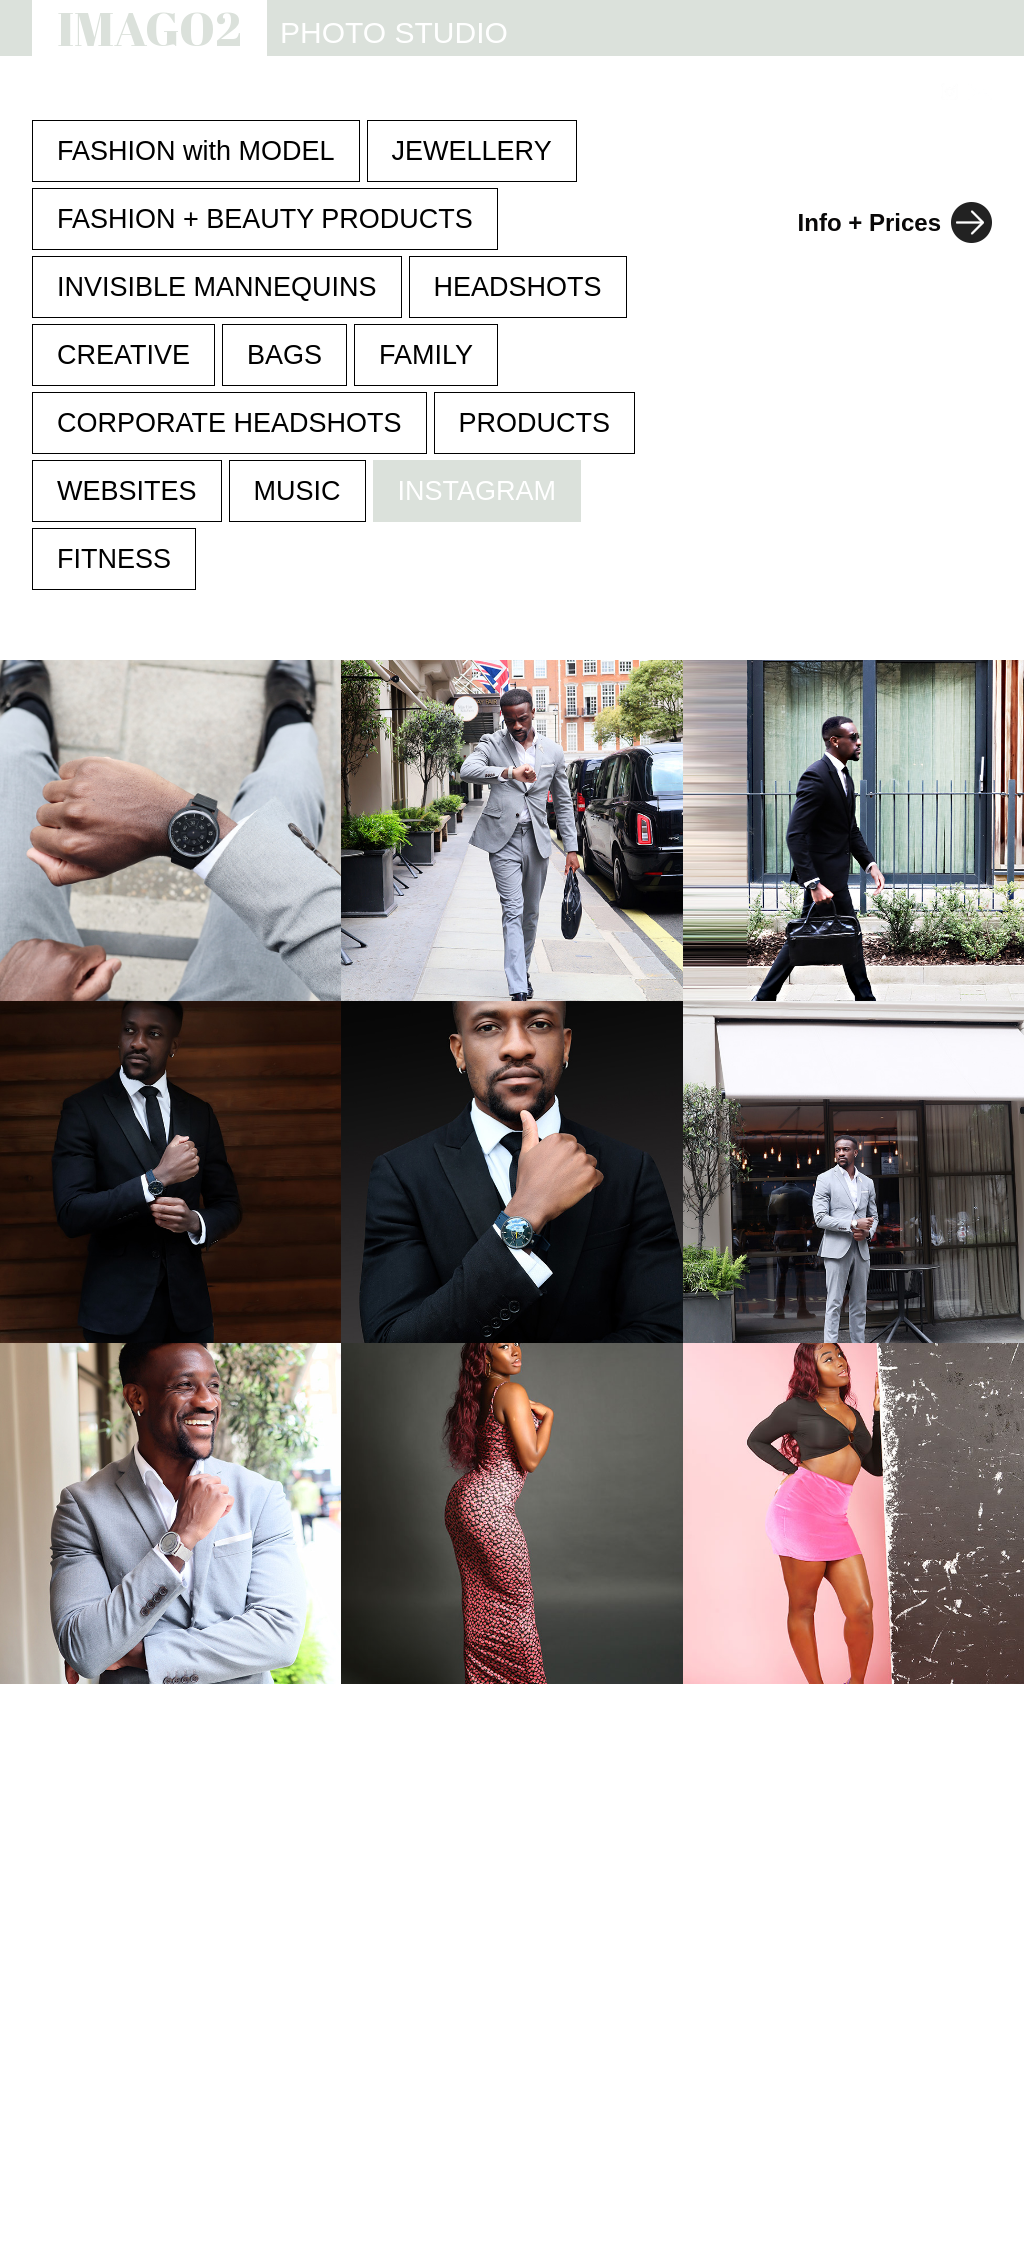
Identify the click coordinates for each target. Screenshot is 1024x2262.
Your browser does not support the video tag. (511, 1513)
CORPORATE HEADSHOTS (229, 423)
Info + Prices (869, 222)
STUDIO (419, 92)
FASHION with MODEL (196, 151)
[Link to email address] (980, 91)
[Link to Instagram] (949, 91)
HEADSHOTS (518, 287)
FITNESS (114, 559)
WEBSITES (536, 92)
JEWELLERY (472, 151)
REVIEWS (742, 92)
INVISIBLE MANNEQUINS (217, 287)
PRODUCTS (535, 423)
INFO (642, 92)
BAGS (284, 355)
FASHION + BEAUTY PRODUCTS (265, 219)
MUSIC (297, 491)
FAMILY (426, 355)
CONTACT (864, 92)
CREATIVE (123, 355)
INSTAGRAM (477, 491)
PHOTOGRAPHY (279, 92)
